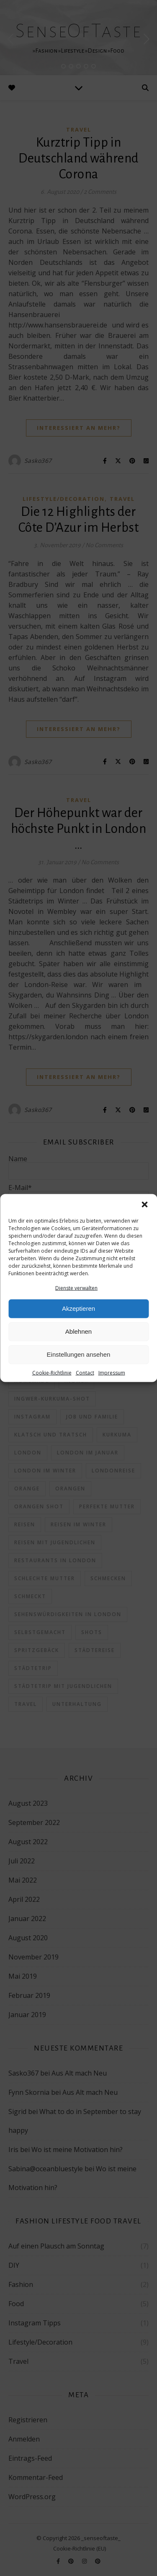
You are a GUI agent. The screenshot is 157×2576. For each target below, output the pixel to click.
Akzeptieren (78, 1308)
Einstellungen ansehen (79, 1354)
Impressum (111, 1372)
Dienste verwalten (76, 1287)
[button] (144, 1204)
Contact (85, 1372)
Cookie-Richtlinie (52, 1372)
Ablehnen (78, 1331)
